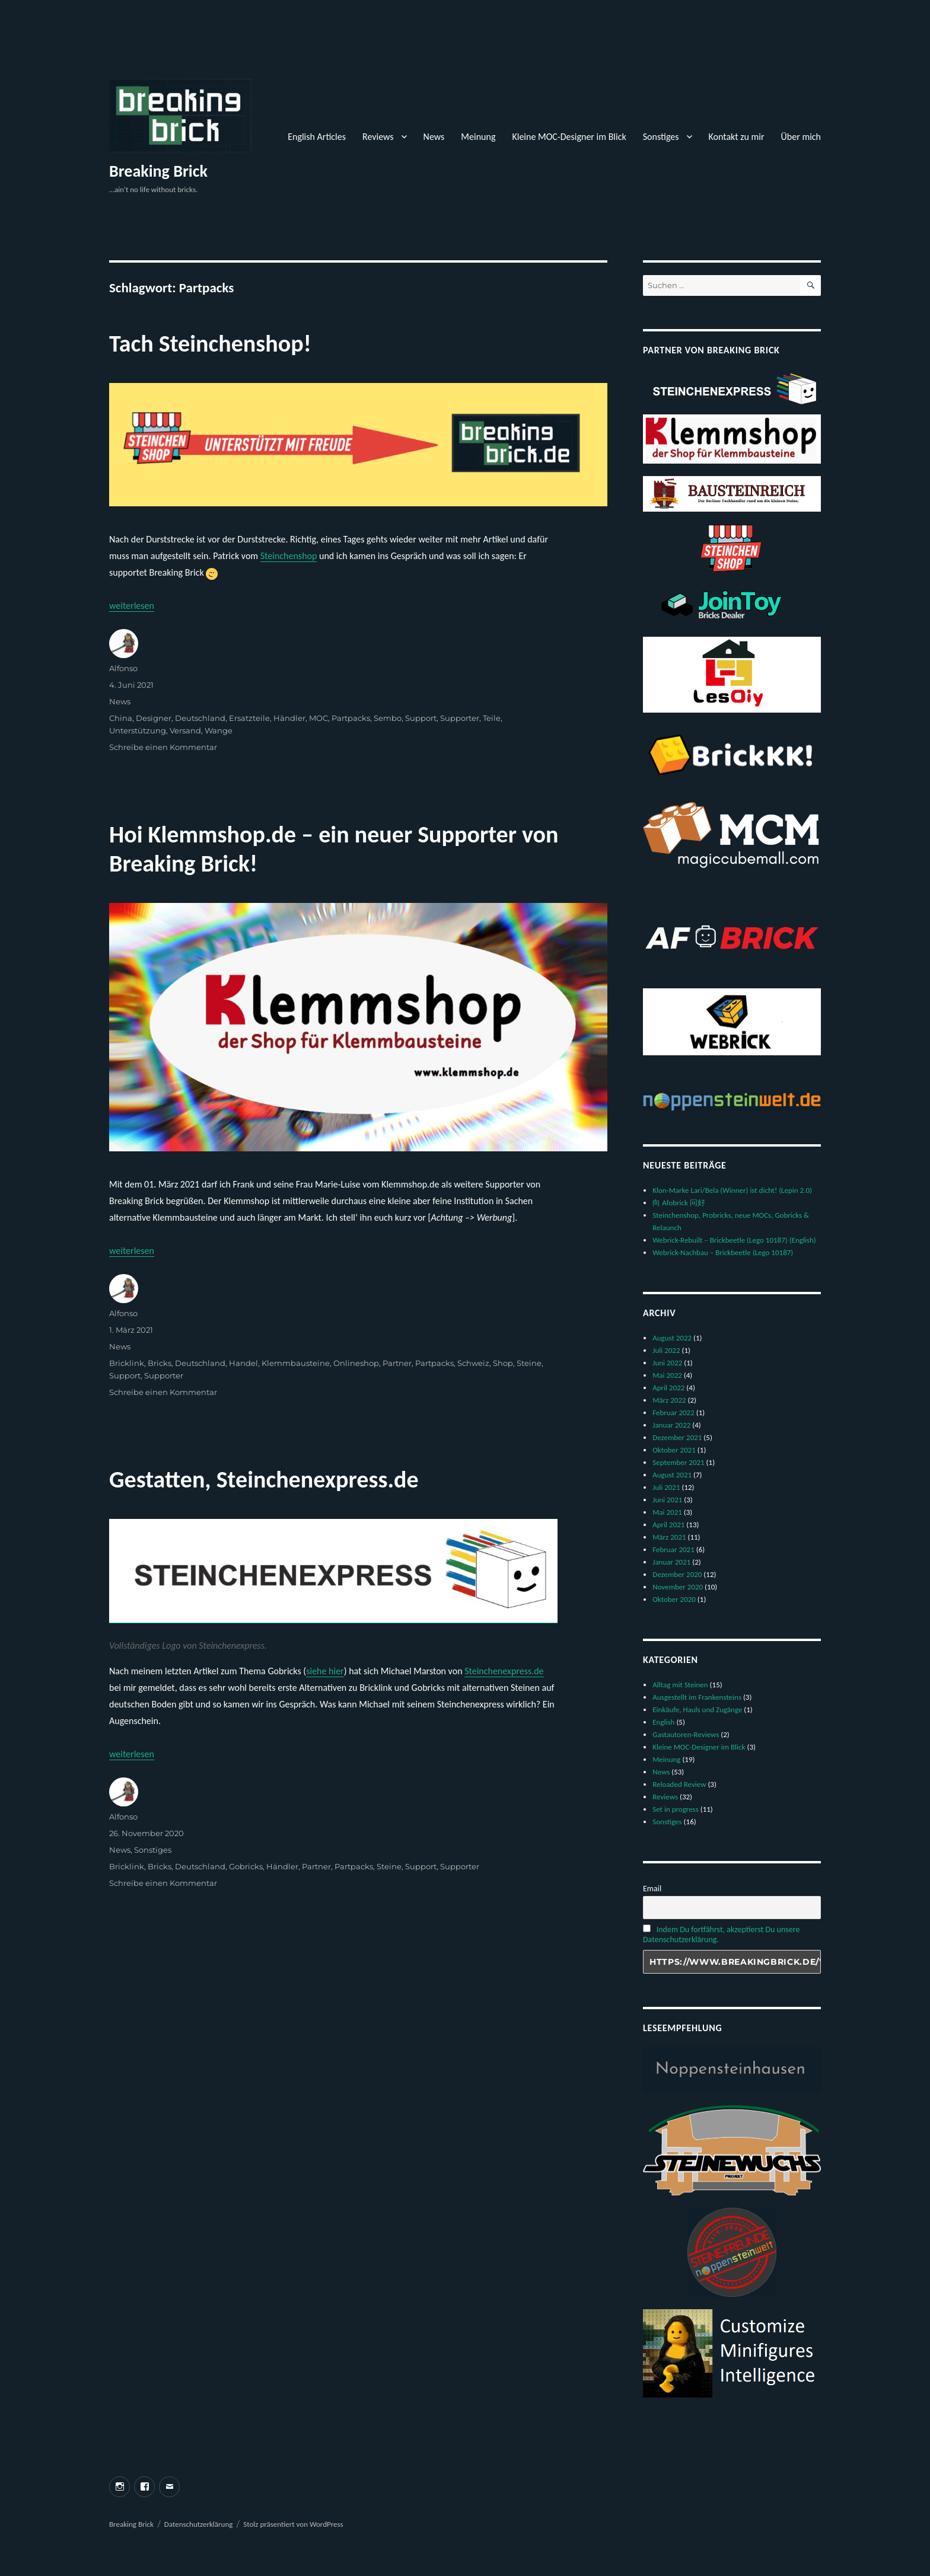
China (120, 718)
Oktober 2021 (674, 1449)
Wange (218, 730)
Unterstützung (137, 730)
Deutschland (200, 718)
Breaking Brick (158, 171)
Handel (243, 1363)
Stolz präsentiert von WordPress (293, 2524)
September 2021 (678, 1462)
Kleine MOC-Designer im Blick (569, 136)
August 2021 (672, 1474)
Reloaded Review (679, 1784)
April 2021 (668, 1524)
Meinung (478, 136)
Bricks (159, 1363)
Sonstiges (661, 136)
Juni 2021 (667, 1499)
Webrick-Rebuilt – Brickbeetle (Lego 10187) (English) (734, 1240)
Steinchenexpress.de (503, 1671)
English (663, 1722)
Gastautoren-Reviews (685, 1734)
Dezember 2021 (677, 1437)
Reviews (378, 136)
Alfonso (123, 668)
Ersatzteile (249, 718)
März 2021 (669, 1537)
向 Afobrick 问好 (678, 1202)
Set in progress (675, 1809)
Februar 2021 (673, 1549)
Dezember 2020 (677, 1574)
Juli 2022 (666, 1350)
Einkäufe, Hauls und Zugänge (697, 1709)
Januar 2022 (671, 1425)
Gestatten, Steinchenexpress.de (264, 1479)
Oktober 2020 (674, 1599)
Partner (397, 1363)
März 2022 (669, 1400)
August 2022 (672, 1337)
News (434, 136)
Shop (503, 1363)
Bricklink (126, 1363)
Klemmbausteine (296, 1363)
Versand (185, 730)
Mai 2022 (667, 1375)
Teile (492, 718)
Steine (529, 1363)
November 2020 (677, 1586)
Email (652, 1889)
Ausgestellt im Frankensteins (696, 1697)
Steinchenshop (288, 555)
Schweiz (473, 1363)
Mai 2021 (667, 1512)
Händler (289, 718)
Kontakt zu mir (737, 136)
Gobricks (246, 1866)
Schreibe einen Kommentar (163, 747)
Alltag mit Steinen (680, 1684)
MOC (318, 718)
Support (421, 718)
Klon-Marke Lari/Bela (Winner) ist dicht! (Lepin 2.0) (732, 1190)
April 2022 (668, 1387)
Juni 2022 (667, 1362)
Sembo (388, 718)
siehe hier (325, 1671)
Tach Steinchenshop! (210, 343)
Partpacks (351, 718)
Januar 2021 (671, 1561)
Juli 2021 (666, 1487)
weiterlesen (131, 605)
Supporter (459, 718)
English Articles (317, 136)
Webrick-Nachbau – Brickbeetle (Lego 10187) (722, 1252)
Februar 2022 (673, 1412)
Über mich (801, 136)
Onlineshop (356, 1363)
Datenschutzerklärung (198, 2524)
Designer (153, 718)
